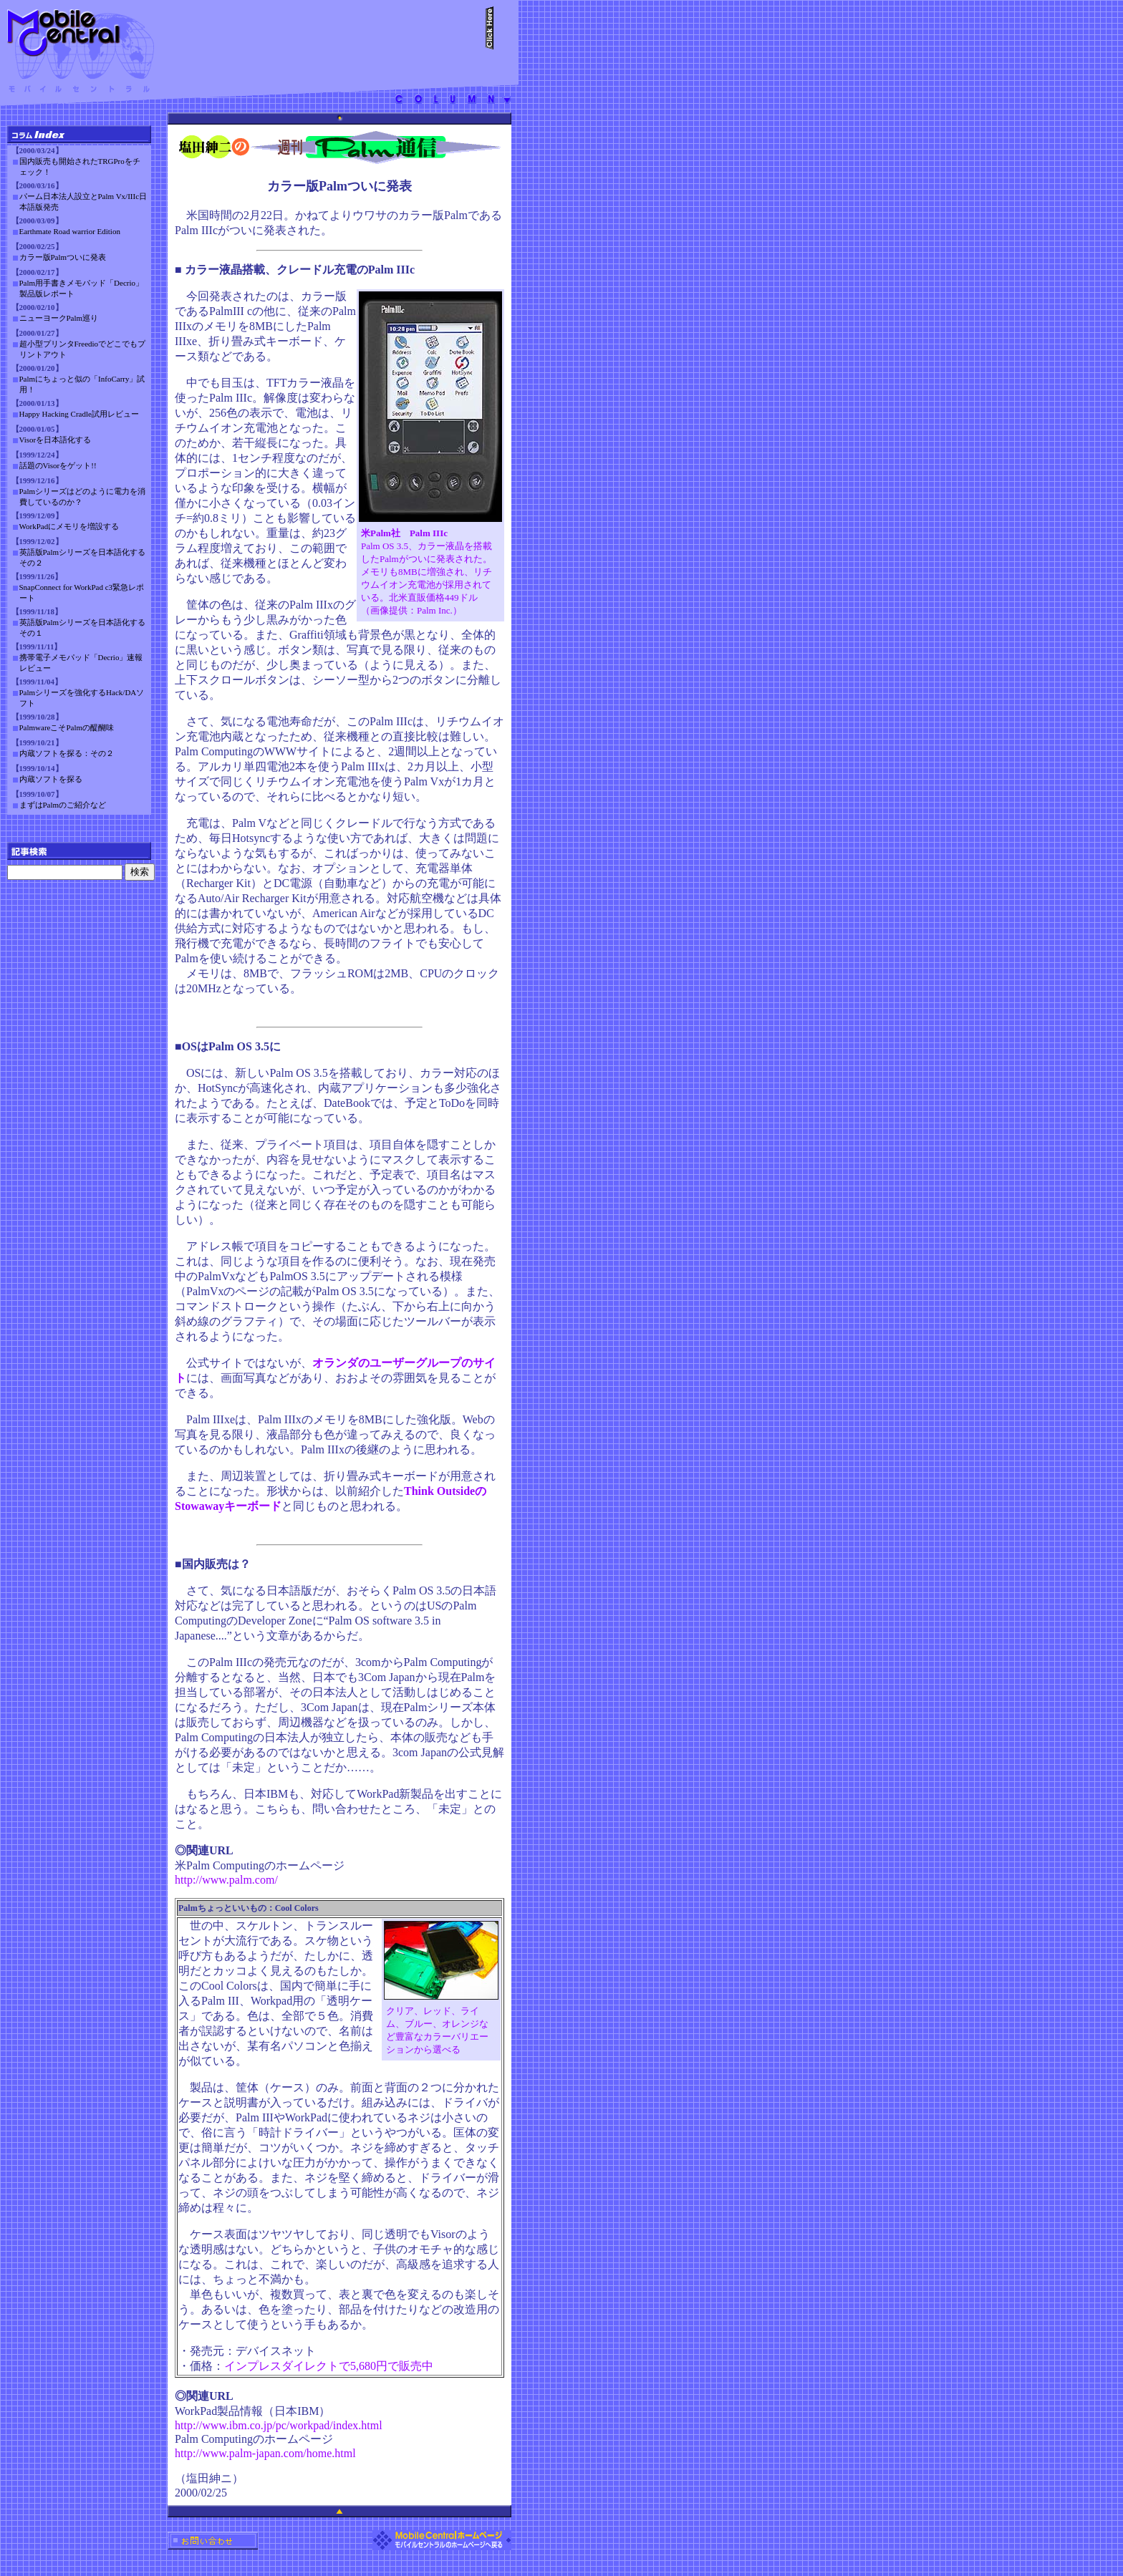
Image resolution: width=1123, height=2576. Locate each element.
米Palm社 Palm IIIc (404, 533)
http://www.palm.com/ (226, 1880)
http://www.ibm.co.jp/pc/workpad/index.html (278, 2425)
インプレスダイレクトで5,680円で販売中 (328, 2366)
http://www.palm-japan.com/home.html (265, 2453)
